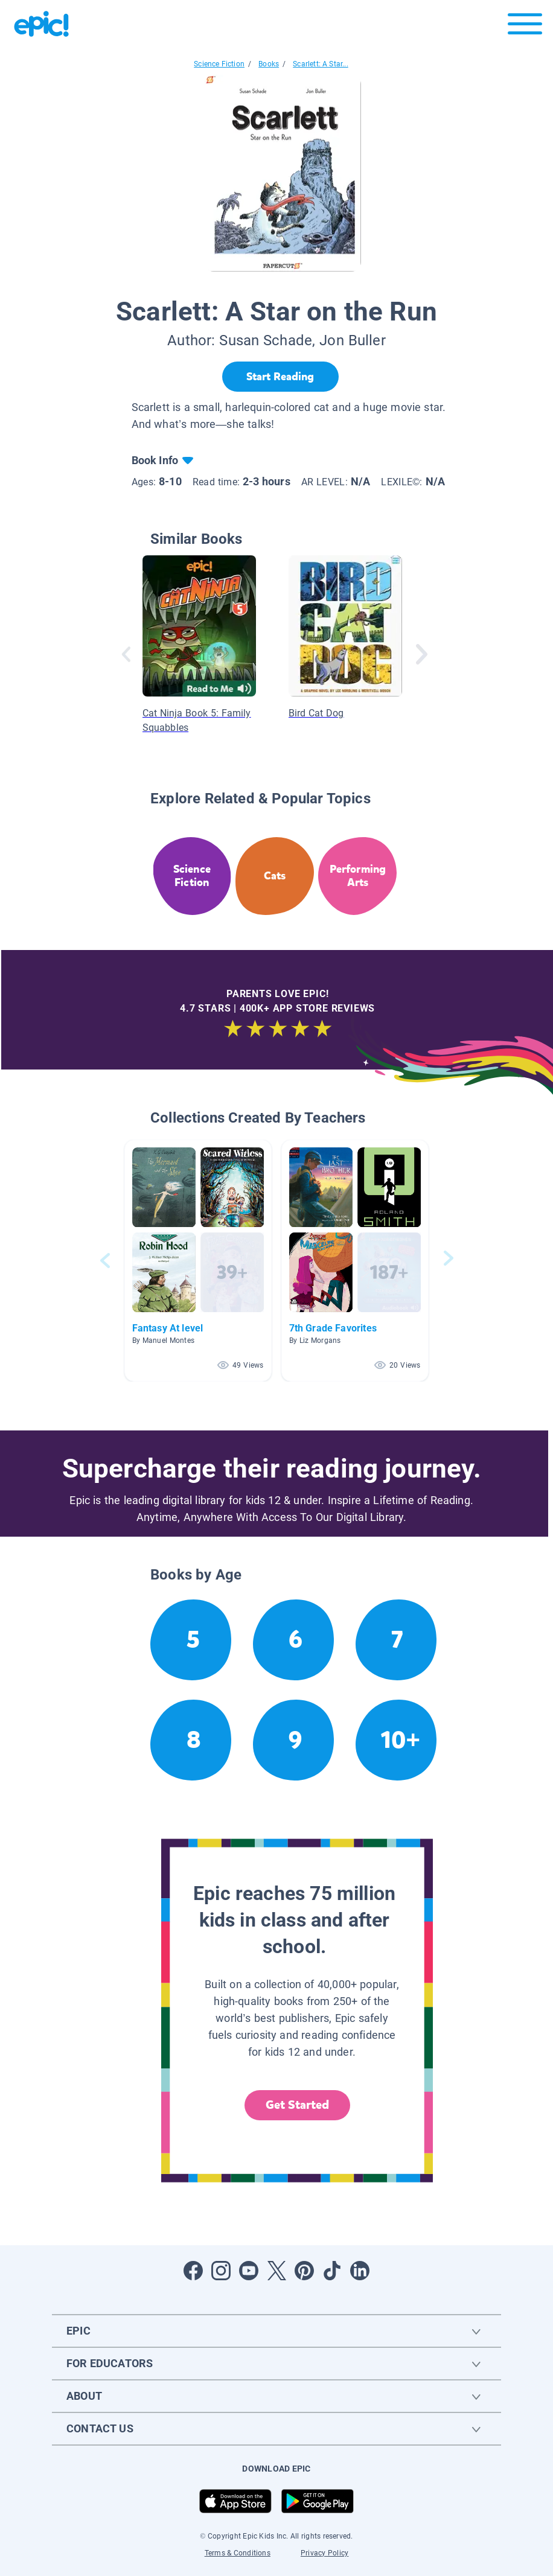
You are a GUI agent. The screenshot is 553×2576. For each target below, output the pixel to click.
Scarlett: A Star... (320, 64)
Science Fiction (219, 64)
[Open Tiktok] (332, 2270)
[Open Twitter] (276, 2270)
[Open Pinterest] (304, 2270)
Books (268, 64)
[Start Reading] (280, 377)
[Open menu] (525, 27)
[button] (198, 1261)
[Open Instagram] (221, 2270)
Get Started (298, 2105)
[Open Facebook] (193, 2270)
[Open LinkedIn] (359, 2270)
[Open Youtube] (248, 2270)
